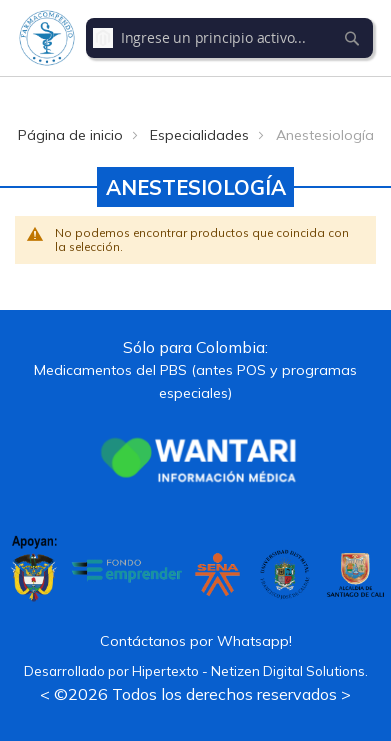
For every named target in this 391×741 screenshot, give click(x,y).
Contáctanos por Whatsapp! (196, 641)
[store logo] (47, 38)
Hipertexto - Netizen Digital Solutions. (250, 671)
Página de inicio (70, 135)
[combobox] (230, 38)
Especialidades (199, 135)
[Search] (352, 38)
